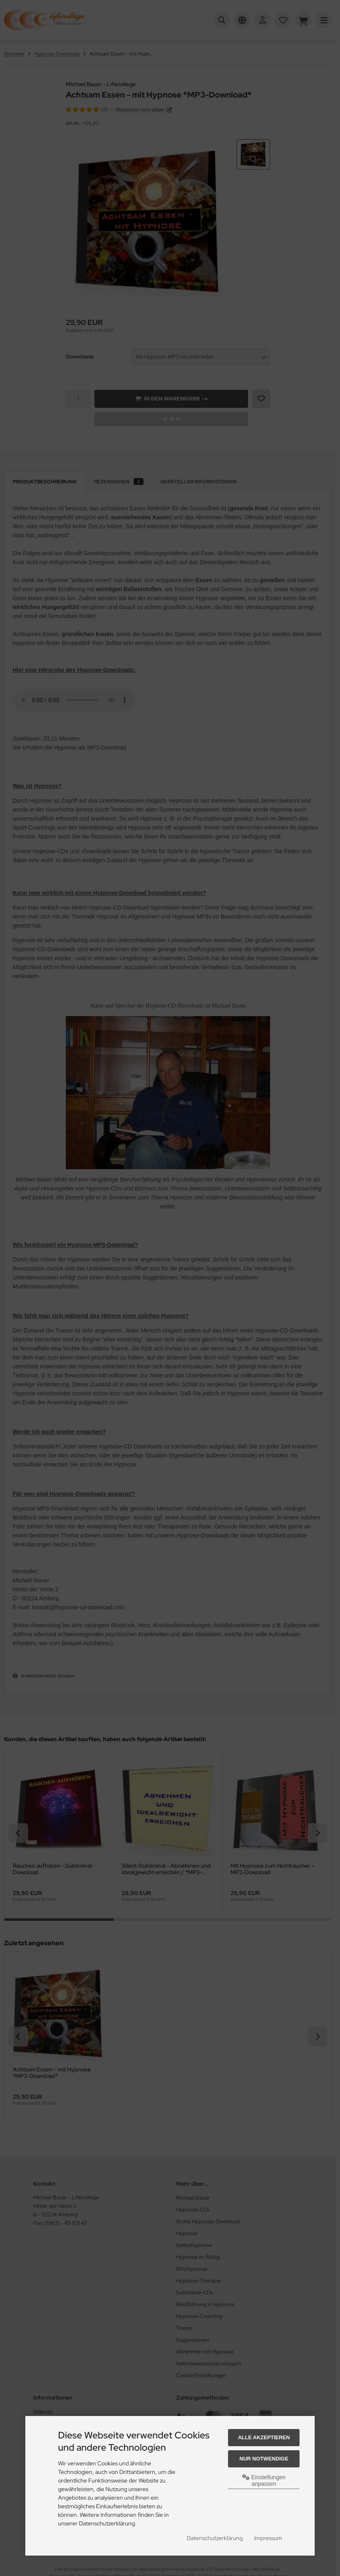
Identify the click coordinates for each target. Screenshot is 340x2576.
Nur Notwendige (263, 2459)
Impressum (268, 2538)
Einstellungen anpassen (264, 2480)
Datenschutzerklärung (215, 2538)
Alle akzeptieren (264, 2437)
